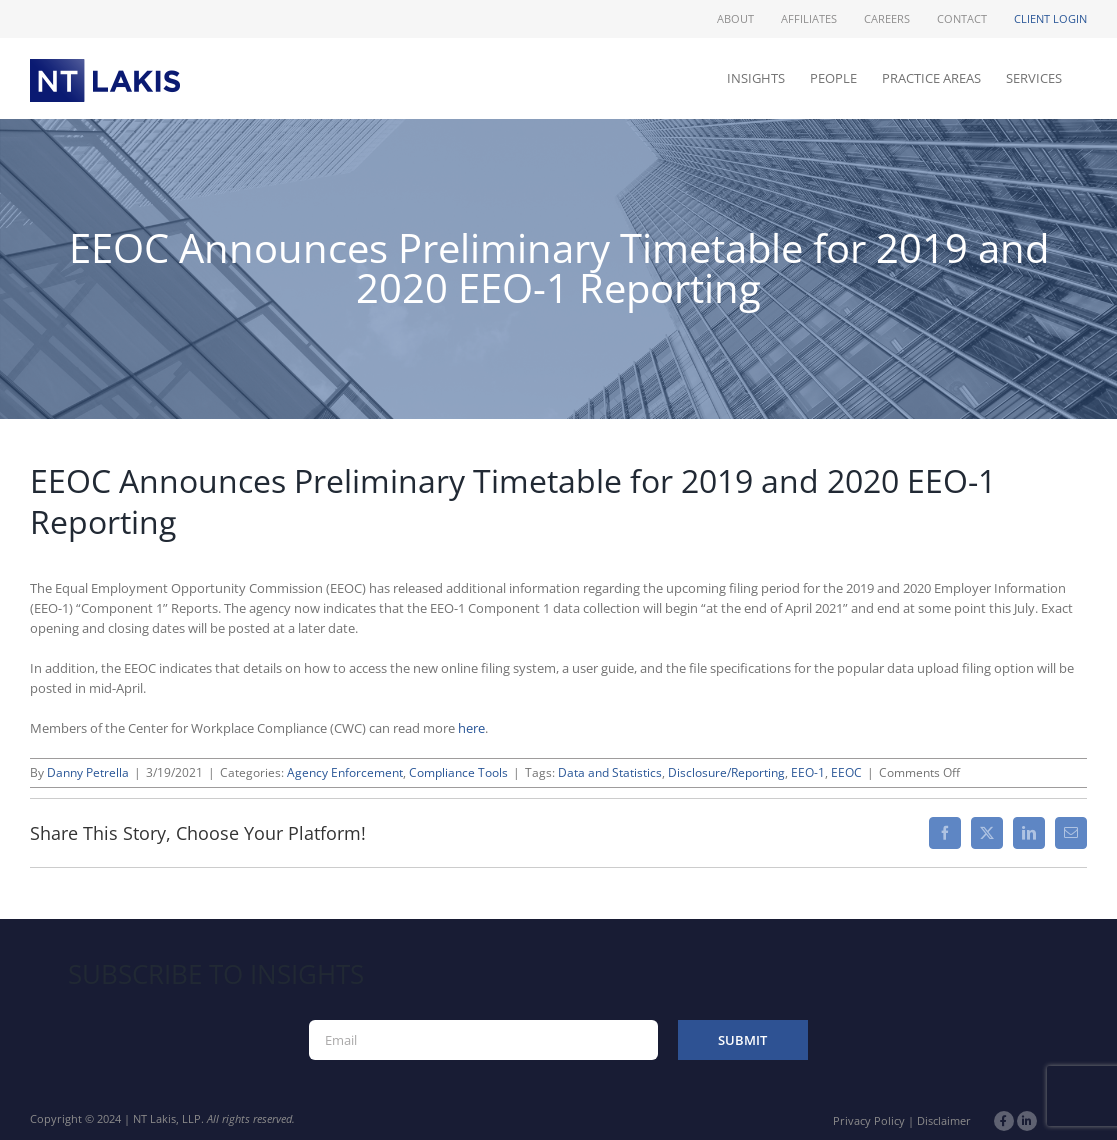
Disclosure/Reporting (726, 772)
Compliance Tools (458, 772)
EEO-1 (808, 772)
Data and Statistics (610, 772)
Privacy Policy (869, 1120)
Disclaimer (944, 1120)
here (471, 728)
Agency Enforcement (345, 772)
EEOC (846, 772)
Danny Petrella (88, 772)
